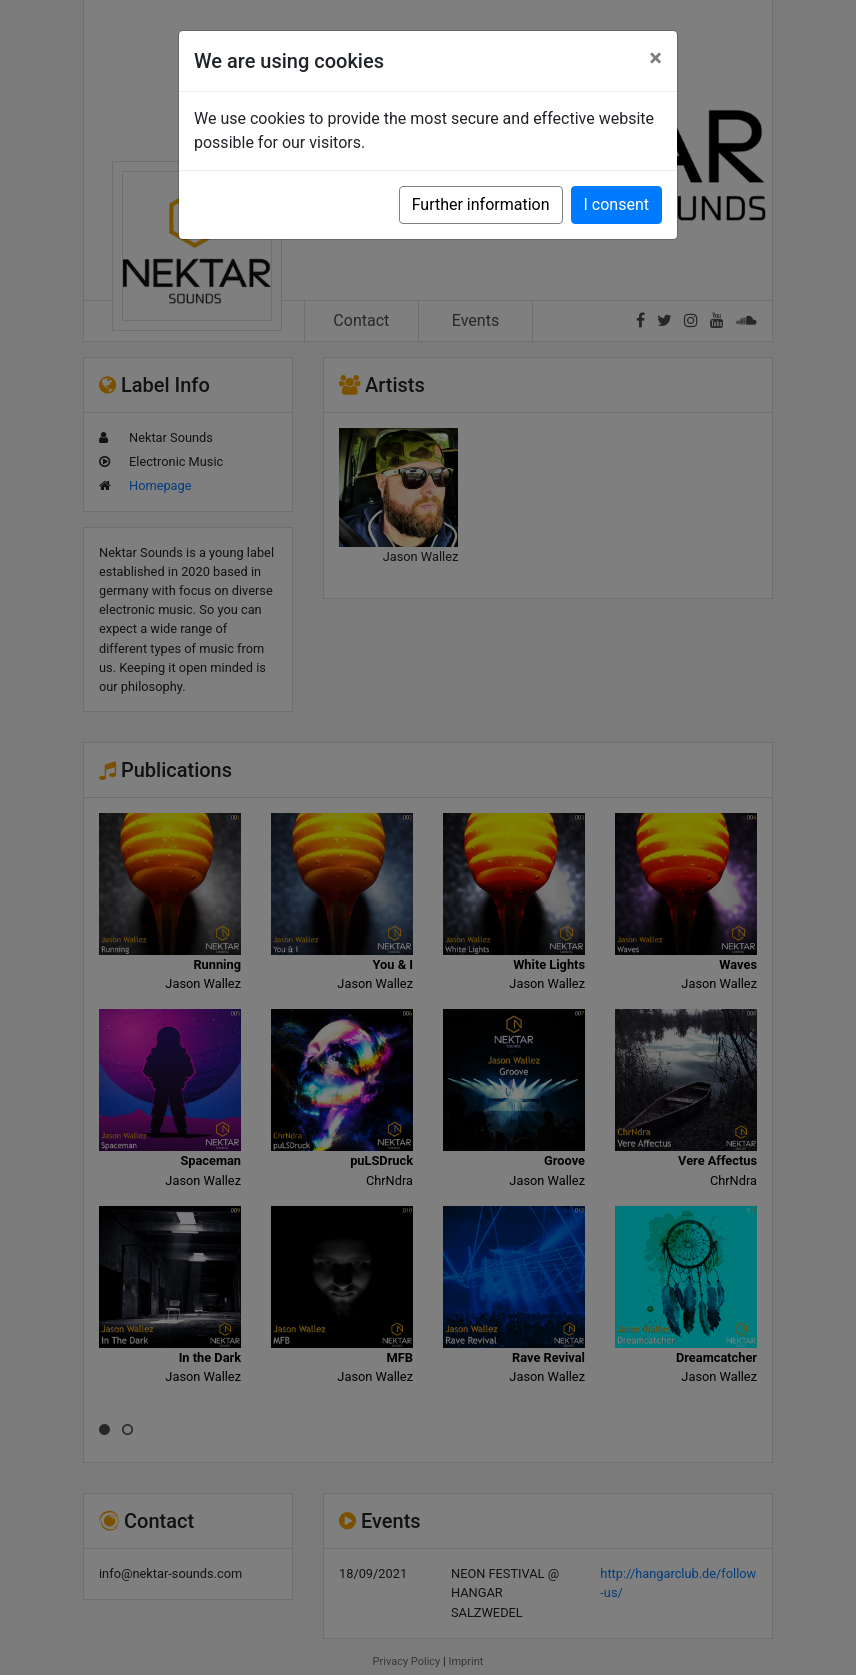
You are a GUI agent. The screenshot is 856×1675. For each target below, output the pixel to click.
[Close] (655, 58)
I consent (616, 204)
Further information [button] (481, 204)
